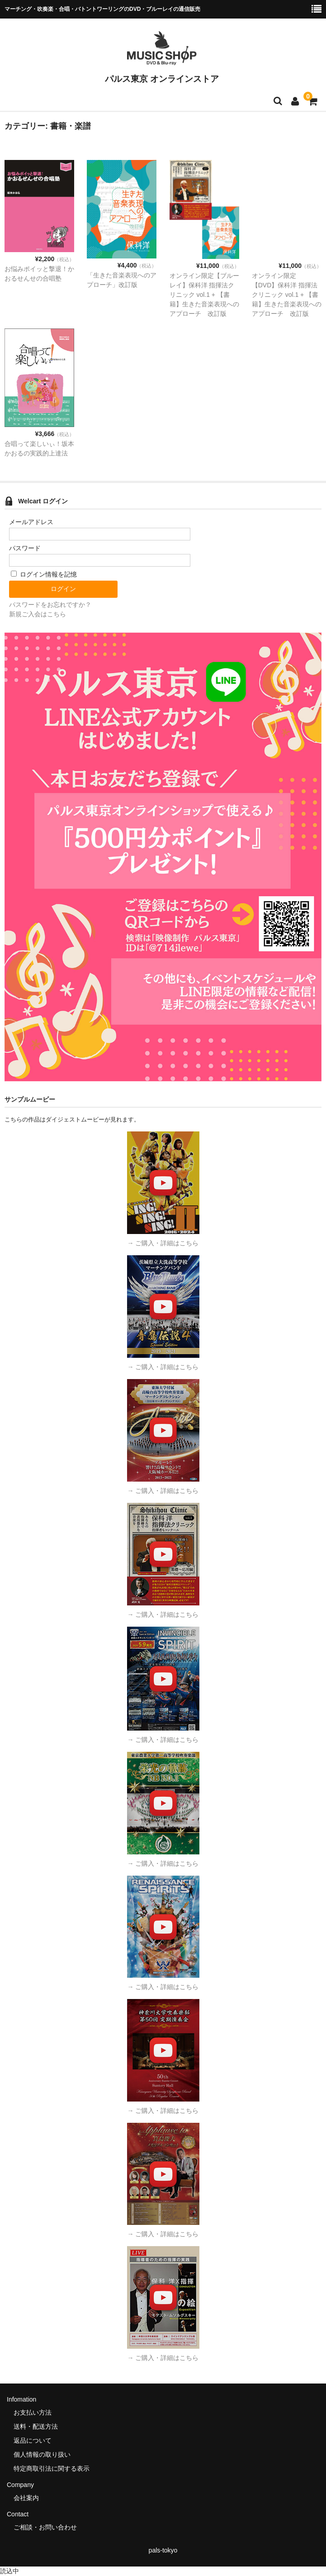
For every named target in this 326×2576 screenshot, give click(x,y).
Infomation (21, 2399)
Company (20, 2484)
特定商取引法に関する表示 (52, 2468)
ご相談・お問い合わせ (45, 2527)
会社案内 (26, 2497)
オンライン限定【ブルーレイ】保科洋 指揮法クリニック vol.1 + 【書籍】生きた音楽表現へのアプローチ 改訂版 (204, 294)
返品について (33, 2440)
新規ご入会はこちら (37, 614)
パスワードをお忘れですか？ (50, 604)
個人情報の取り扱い (42, 2454)
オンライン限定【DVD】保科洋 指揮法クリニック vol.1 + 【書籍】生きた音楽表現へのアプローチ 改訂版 (286, 294)
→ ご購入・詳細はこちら (163, 1243)
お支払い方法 (33, 2412)
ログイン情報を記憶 (44, 574)
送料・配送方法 (36, 2426)
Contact (17, 2514)
